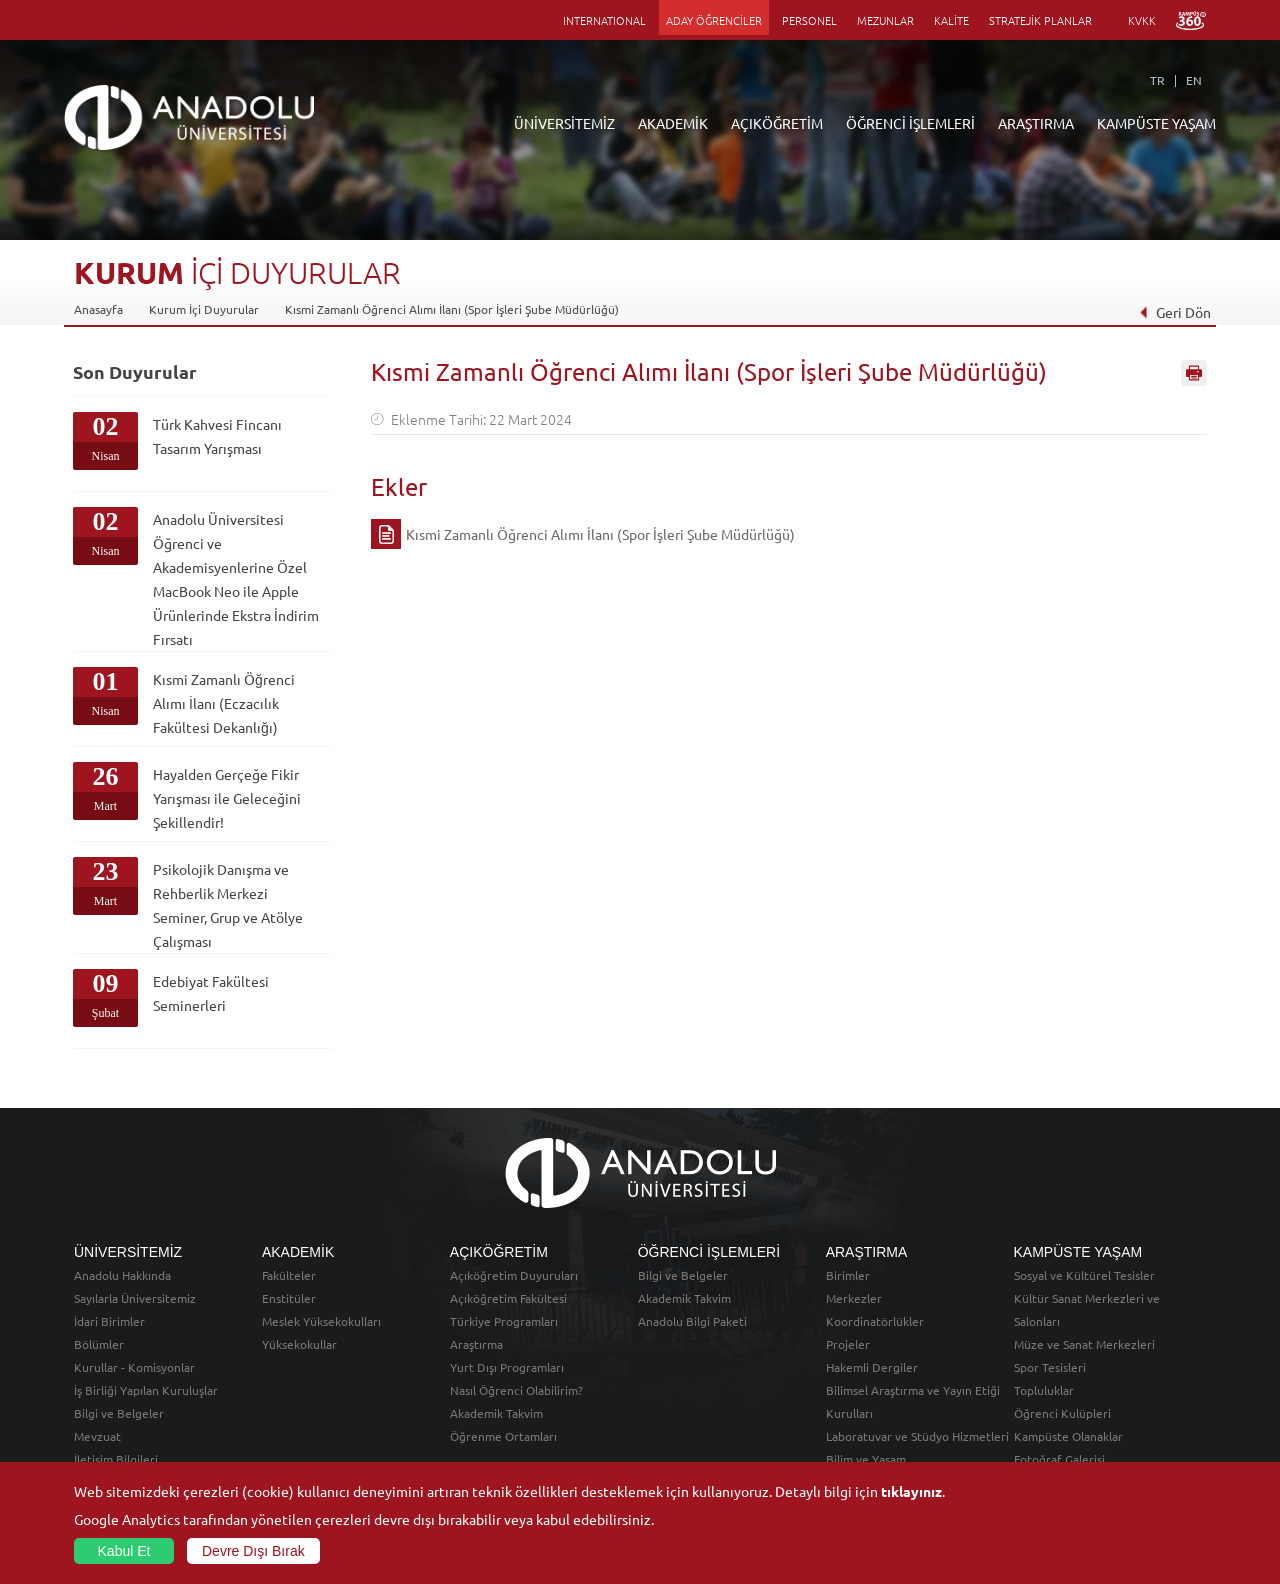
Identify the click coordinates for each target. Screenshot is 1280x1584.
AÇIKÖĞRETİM (777, 123)
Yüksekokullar (299, 1344)
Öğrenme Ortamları (503, 1436)
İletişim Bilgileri (116, 1459)
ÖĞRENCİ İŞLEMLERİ (910, 123)
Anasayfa (98, 309)
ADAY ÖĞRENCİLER (714, 20)
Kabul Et (124, 1551)
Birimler (848, 1275)
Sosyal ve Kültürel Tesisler (1084, 1275)
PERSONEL (809, 20)
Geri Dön (1175, 312)
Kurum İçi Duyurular (204, 309)
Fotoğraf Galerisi (1059, 1459)
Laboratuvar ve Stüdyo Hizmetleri (917, 1436)
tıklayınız (911, 1491)
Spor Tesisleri (1050, 1367)
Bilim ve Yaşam (866, 1459)
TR (1157, 80)
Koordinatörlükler (875, 1321)
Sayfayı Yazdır (1194, 373)
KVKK (1142, 20)
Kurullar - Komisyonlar (134, 1367)
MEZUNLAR (885, 20)
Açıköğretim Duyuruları (514, 1275)
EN (1194, 80)
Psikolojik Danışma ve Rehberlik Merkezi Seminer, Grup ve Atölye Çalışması (228, 905)
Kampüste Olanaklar (1068, 1436)
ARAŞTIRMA (1036, 123)
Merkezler (854, 1298)
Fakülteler (289, 1275)
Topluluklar (1044, 1390)
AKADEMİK (673, 123)
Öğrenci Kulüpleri (1062, 1413)
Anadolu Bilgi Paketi (692, 1321)
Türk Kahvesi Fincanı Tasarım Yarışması (217, 436)
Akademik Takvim (496, 1413)
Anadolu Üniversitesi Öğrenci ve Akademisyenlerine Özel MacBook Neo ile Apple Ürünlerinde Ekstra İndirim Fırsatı (236, 579)
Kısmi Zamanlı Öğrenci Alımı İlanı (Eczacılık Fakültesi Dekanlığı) (224, 703)
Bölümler (99, 1344)
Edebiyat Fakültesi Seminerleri (211, 993)
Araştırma (476, 1344)
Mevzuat (97, 1436)
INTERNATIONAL (604, 20)
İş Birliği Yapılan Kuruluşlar (146, 1390)
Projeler (848, 1344)
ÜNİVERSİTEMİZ (564, 123)
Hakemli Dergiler (872, 1367)
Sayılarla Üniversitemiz (135, 1298)
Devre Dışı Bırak (253, 1551)
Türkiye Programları (504, 1321)
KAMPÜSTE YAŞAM (1156, 123)
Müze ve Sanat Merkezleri (1084, 1344)
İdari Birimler (109, 1321)
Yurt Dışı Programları (507, 1367)
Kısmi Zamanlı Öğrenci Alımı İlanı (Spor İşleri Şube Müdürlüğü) (452, 309)
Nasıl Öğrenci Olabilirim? (516, 1390)
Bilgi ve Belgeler (119, 1413)
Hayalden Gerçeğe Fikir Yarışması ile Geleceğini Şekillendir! (227, 798)
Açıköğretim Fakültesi (508, 1298)
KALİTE (951, 20)
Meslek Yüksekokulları (321, 1321)
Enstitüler (289, 1298)
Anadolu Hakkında (122, 1275)
